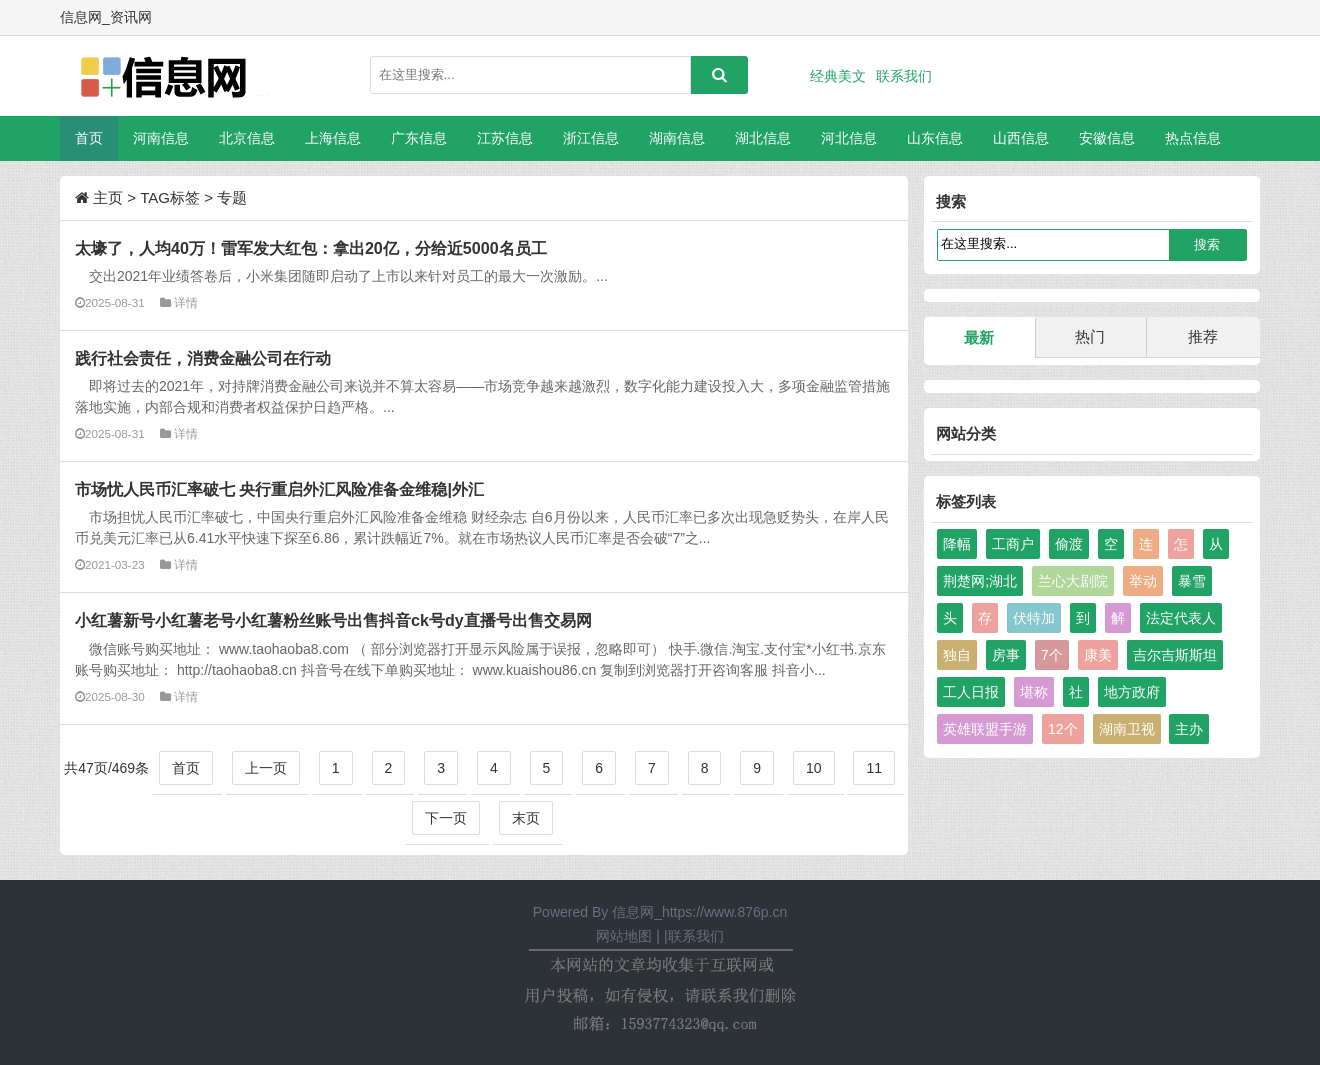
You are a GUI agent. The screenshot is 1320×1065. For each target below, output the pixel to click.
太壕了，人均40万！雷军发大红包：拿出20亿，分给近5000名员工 (311, 248)
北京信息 (247, 138)
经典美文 (838, 76)
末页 (526, 818)
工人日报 (971, 692)
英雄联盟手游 (985, 729)
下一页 (446, 818)
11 (874, 768)
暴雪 (1192, 581)
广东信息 (419, 138)
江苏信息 (505, 138)
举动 (1143, 581)
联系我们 (904, 76)
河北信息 (849, 138)
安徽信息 (1107, 138)
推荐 (1203, 336)
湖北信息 (763, 138)
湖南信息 (677, 138)
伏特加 (1034, 618)
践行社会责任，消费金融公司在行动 (203, 358)
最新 (979, 337)
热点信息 (1193, 138)
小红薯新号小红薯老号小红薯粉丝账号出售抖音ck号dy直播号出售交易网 (333, 620)
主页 (108, 197)
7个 (1052, 655)
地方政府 (1132, 692)
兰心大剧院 (1073, 581)
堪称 (1034, 692)
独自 (957, 655)
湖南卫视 (1127, 729)
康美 (1098, 655)
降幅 (957, 544)
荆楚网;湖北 (980, 581)
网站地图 (624, 936)
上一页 (266, 768)
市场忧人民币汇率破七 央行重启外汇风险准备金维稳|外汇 (279, 489)
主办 (1189, 729)
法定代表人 (1181, 618)
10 (814, 768)
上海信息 (333, 138)
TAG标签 (170, 197)
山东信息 (935, 138)
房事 (1006, 655)
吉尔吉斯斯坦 (1175, 655)
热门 (1090, 336)
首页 (89, 138)
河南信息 (161, 138)
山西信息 (1021, 138)
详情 (186, 302)
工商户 (1013, 544)
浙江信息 (591, 138)
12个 (1063, 729)
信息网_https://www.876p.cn (699, 912)
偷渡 (1069, 544)
